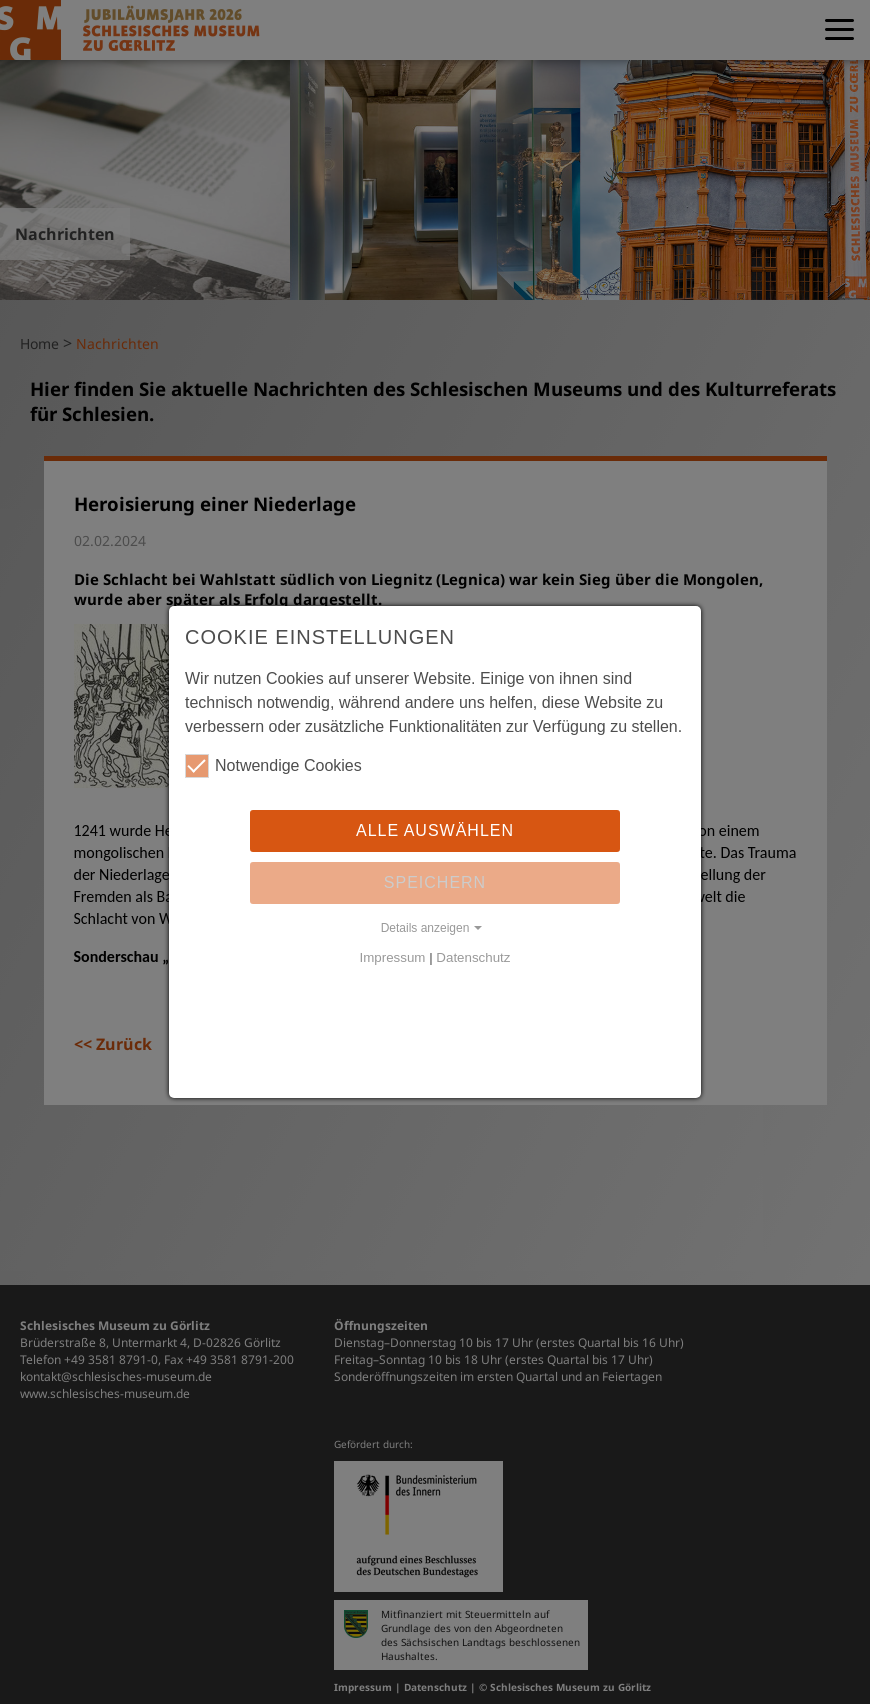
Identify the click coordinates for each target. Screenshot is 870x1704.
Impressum (393, 957)
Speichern (435, 882)
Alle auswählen (435, 830)
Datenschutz (473, 957)
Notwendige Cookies (273, 766)
